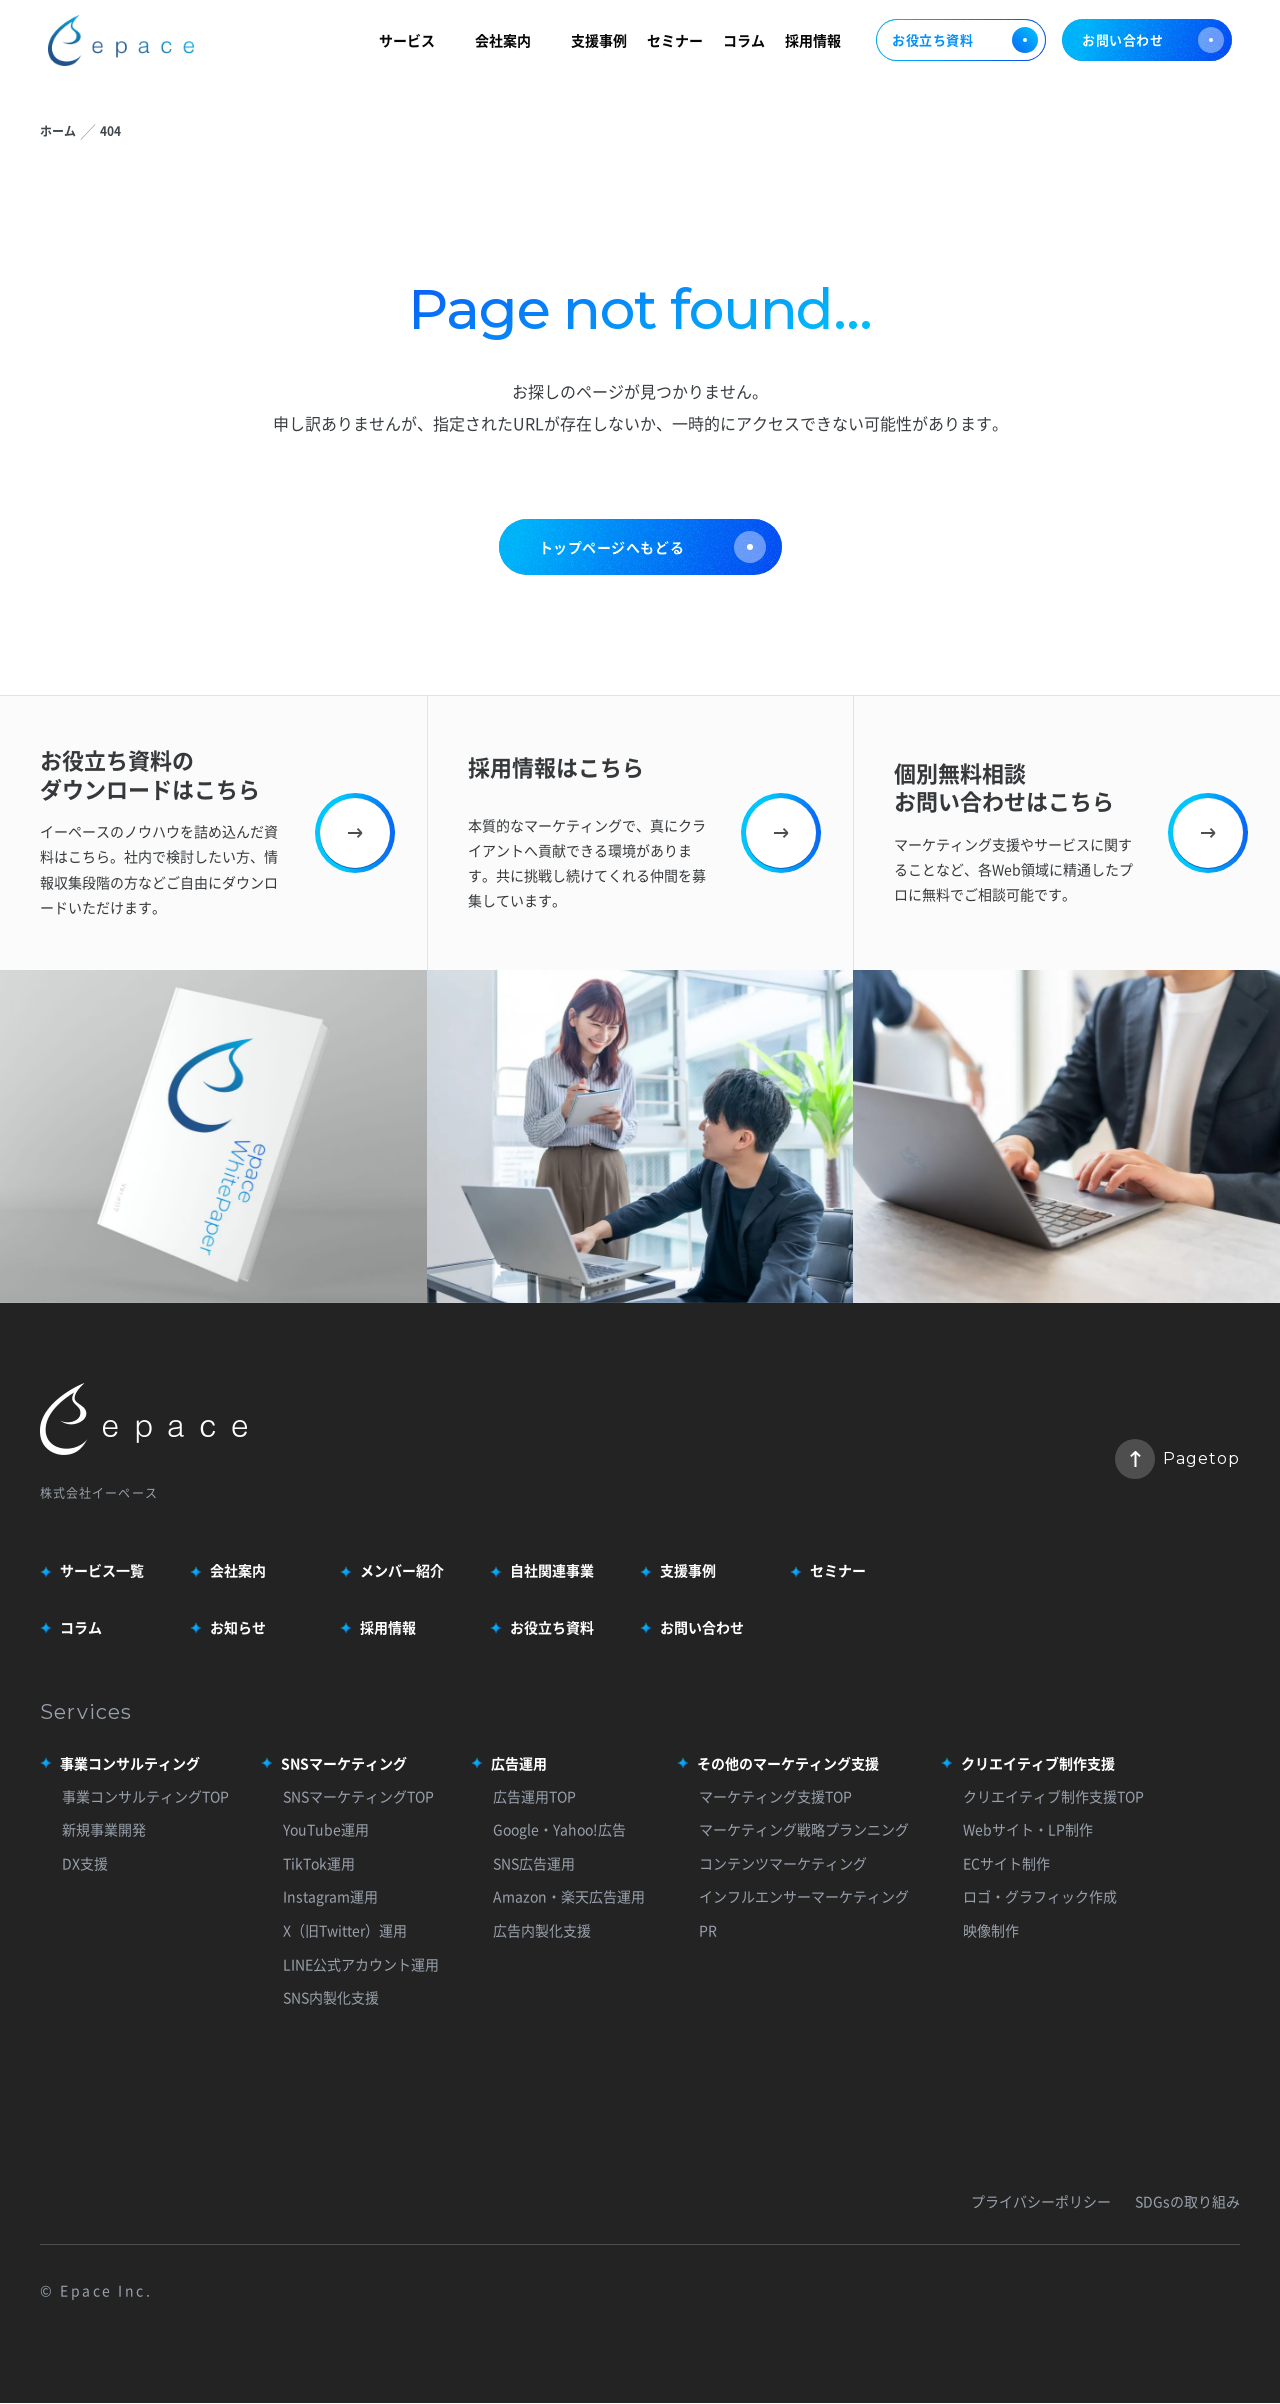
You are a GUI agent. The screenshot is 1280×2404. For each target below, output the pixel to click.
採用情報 (813, 42)
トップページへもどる (652, 547)
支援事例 (599, 42)
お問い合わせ (1153, 43)
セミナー (675, 42)
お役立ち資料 (961, 43)
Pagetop (1177, 1459)
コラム (744, 42)
